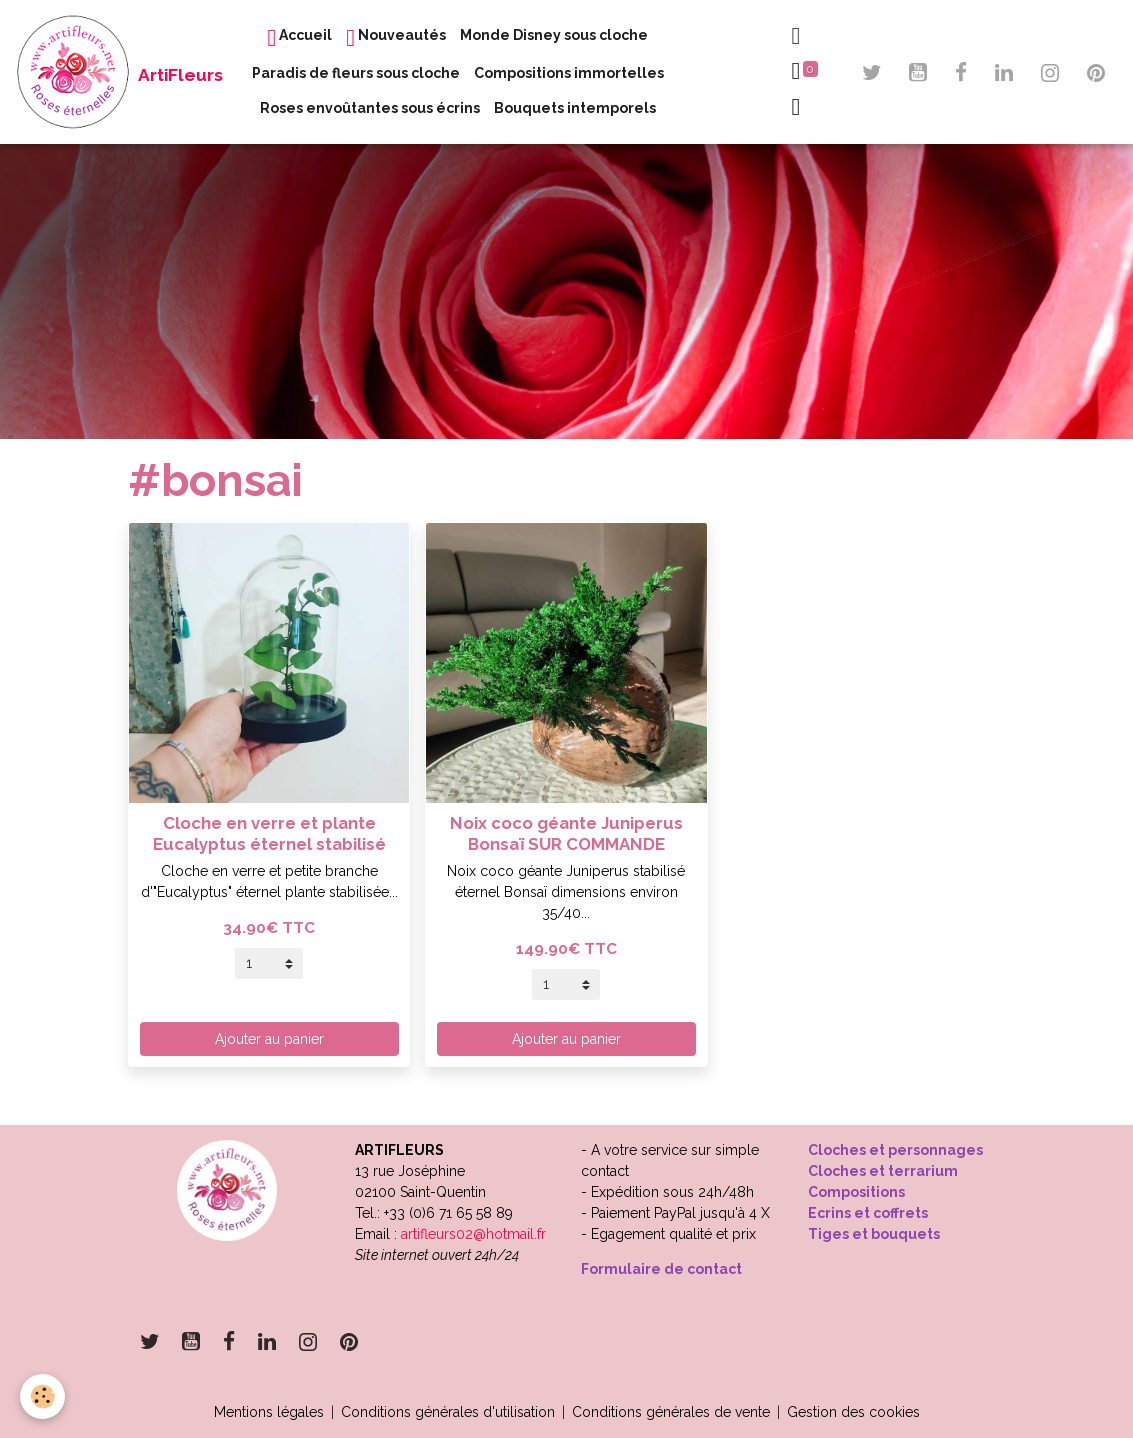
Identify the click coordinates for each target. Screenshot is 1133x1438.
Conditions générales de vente (671, 1412)
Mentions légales (269, 1412)
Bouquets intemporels (575, 108)
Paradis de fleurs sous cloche (356, 73)
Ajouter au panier (269, 1039)
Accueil (299, 38)
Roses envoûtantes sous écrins (370, 108)
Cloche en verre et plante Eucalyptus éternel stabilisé (269, 833)
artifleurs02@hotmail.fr (473, 1234)
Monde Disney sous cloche (554, 35)
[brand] (76, 72)
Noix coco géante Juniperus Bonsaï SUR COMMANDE (566, 833)
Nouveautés (396, 38)
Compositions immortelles (569, 73)
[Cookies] (42, 1396)
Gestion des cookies (853, 1412)
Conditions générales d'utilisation (448, 1412)
